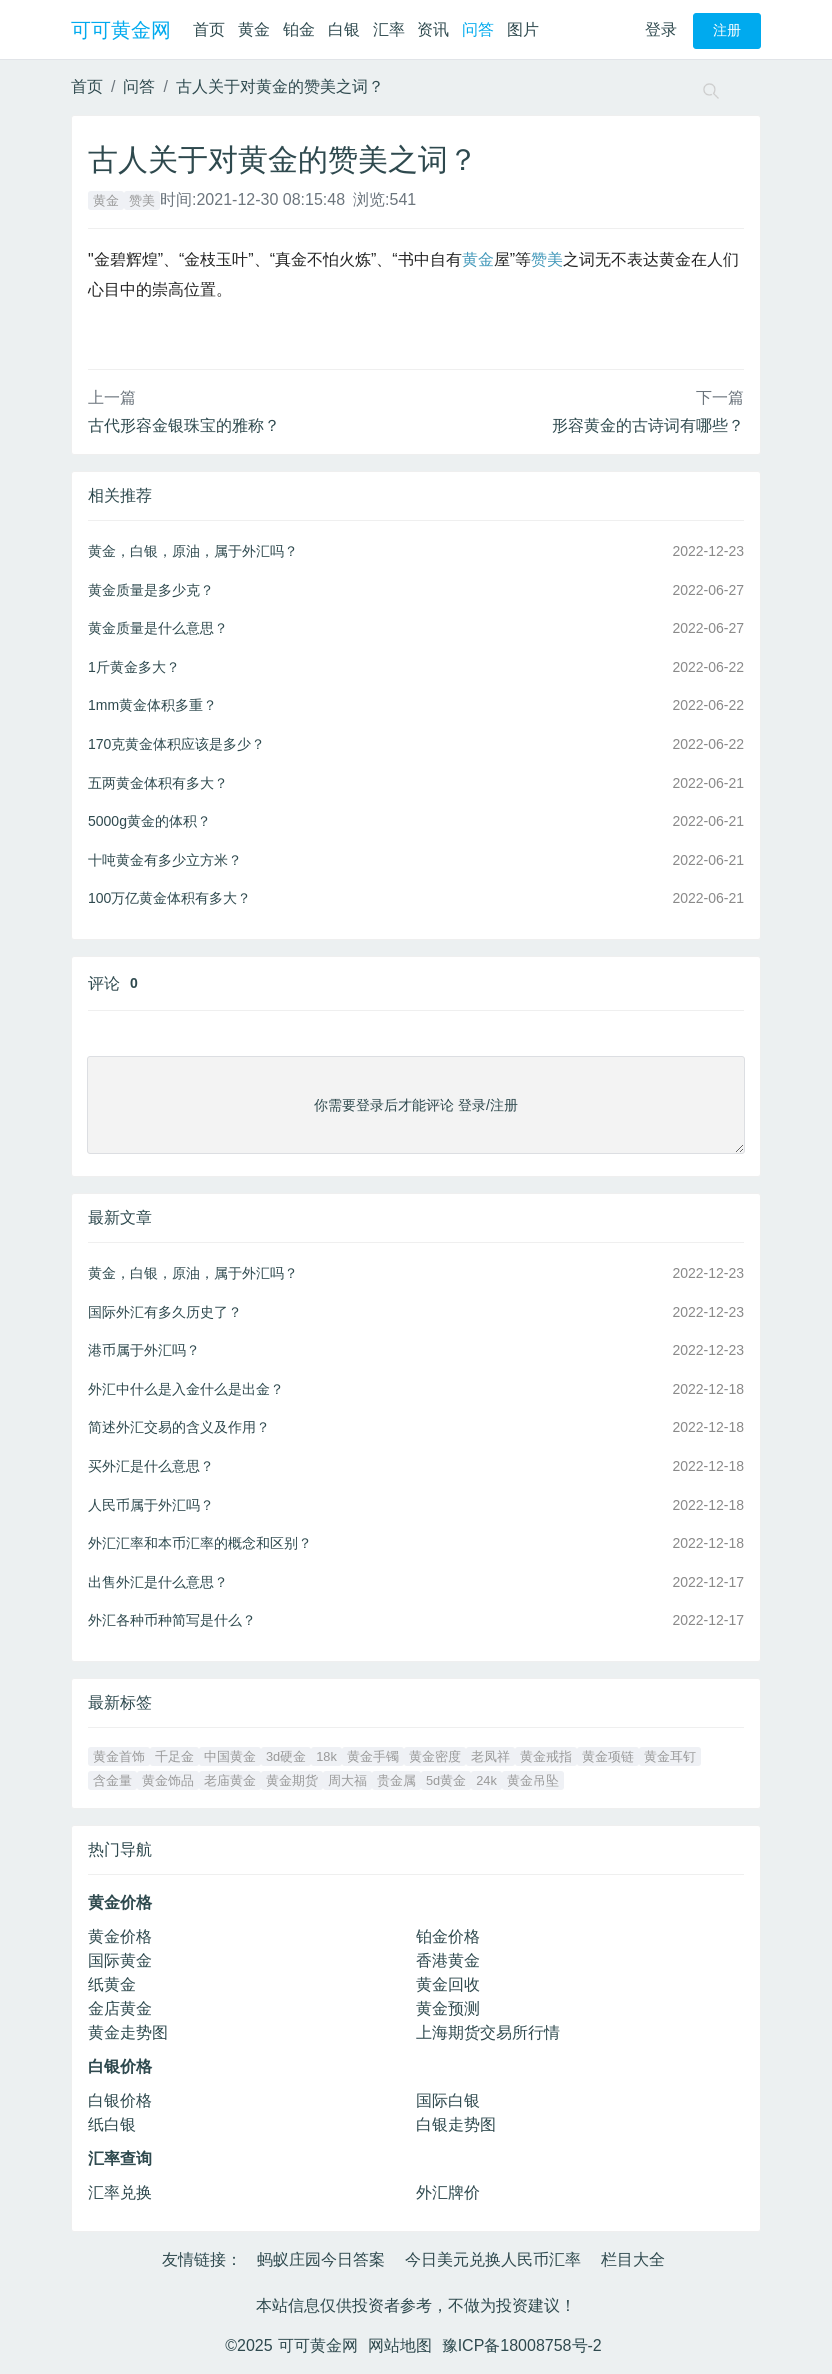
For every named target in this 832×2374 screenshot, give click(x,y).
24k (486, 1780)
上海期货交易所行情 (488, 2032)
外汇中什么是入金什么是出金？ (186, 1389)
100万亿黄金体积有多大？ (169, 898)
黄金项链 (608, 1756)
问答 (478, 29)
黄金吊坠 (533, 1780)
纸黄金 (112, 1984)
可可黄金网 (121, 30)
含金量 (112, 1780)
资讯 (433, 29)
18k (326, 1756)
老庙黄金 (230, 1780)
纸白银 (112, 2124)
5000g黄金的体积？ (149, 821)
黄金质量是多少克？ (151, 590)
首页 (209, 29)
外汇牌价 (448, 2192)
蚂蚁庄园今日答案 (321, 2259)
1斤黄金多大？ (134, 667)
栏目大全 (633, 2259)
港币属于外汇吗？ (144, 1350)
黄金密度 (435, 1756)
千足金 (174, 1756)
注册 (727, 30)
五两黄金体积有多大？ (158, 783)
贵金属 (396, 1780)
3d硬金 (286, 1756)
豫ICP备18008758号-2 (522, 2345)
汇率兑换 (120, 2192)
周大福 (347, 1780)
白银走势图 (456, 2124)
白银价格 (120, 2100)
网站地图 (400, 2345)
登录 (661, 29)
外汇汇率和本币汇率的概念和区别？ (200, 1543)
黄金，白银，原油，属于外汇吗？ (193, 551)
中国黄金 (230, 1756)
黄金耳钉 (670, 1756)
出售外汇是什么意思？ (158, 1582)
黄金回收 (448, 1984)
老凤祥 (490, 1756)
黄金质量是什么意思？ (158, 628)
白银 (344, 29)
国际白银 (448, 2100)
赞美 (142, 200)
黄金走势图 (128, 2032)
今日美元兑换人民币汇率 (493, 2259)
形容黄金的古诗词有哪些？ (648, 425)
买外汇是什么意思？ (151, 1466)
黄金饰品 (168, 1780)
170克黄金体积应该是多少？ (176, 744)
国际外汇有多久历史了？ (165, 1312)
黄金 (254, 29)
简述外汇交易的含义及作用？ (179, 1427)
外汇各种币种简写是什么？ (172, 1620)
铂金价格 (448, 1936)
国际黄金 (120, 1960)
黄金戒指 (546, 1756)
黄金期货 (292, 1780)
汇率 (389, 29)
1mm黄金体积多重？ (152, 705)
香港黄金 (448, 1960)
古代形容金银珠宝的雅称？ (184, 425)
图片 (523, 29)
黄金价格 (120, 1936)
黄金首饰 (119, 1756)
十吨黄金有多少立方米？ (165, 860)
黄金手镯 (373, 1756)
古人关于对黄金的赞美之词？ (280, 86)
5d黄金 (446, 1780)
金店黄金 (120, 2008)
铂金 (299, 29)
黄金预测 (448, 2008)
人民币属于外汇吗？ (151, 1505)
